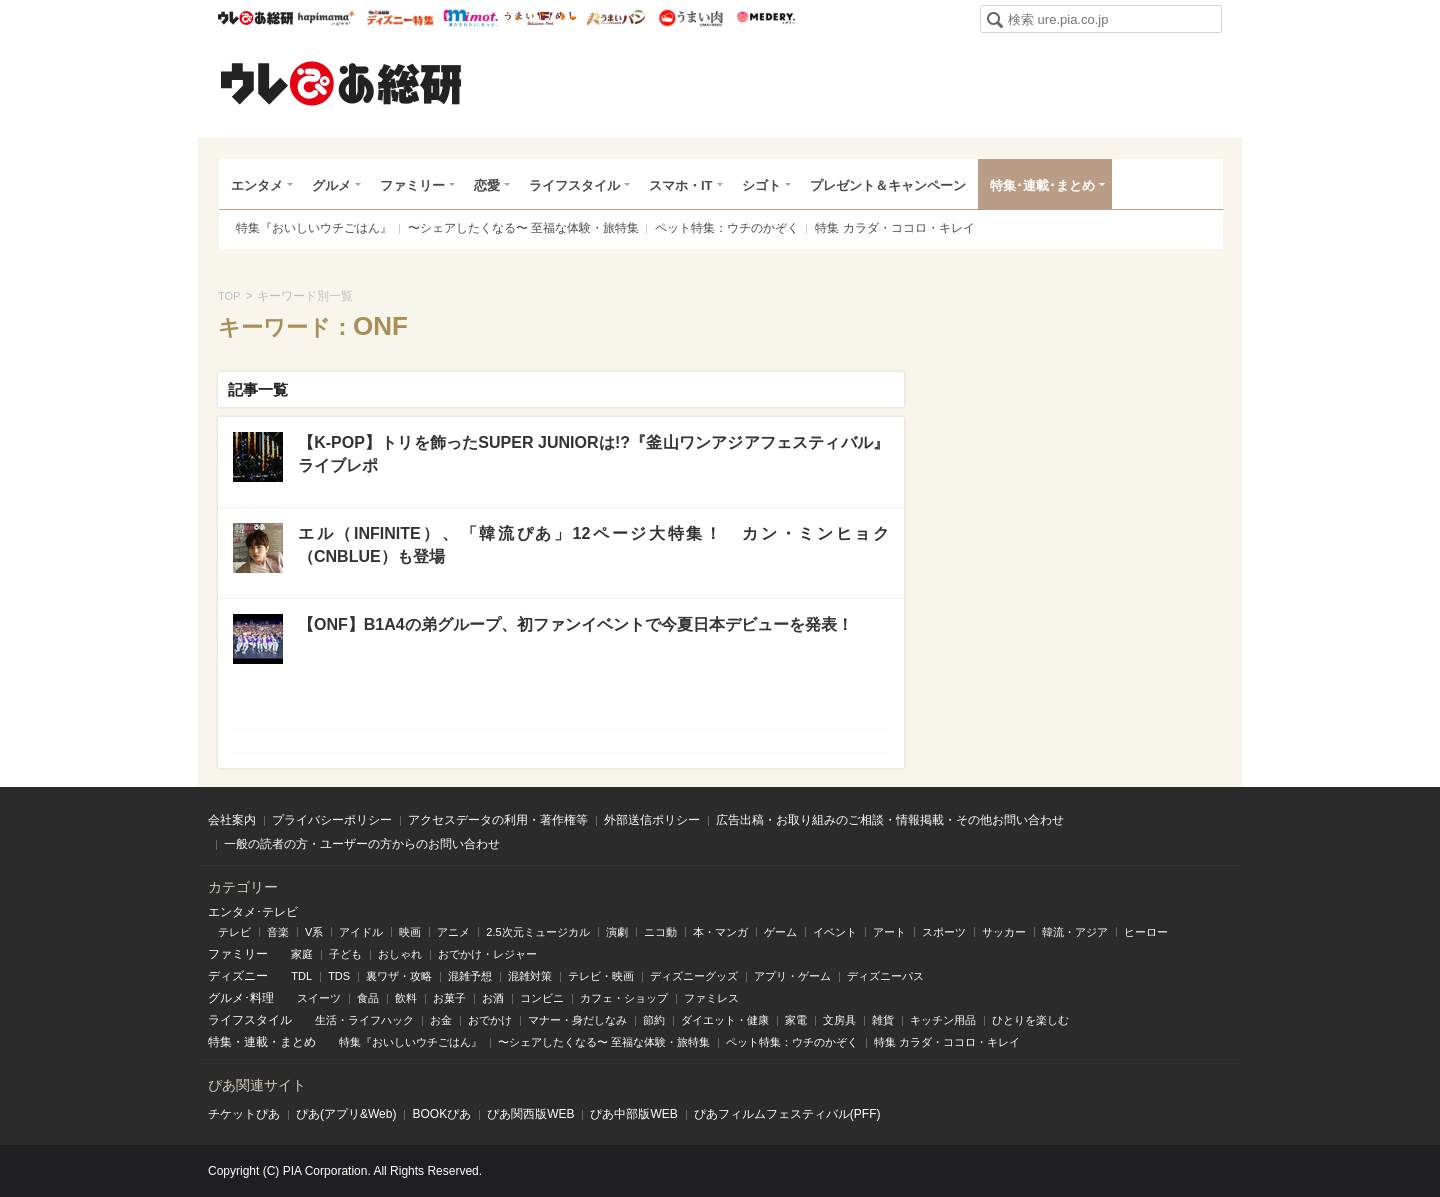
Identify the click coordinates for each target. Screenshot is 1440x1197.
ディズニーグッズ (694, 976)
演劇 (617, 932)
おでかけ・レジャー (487, 954)
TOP (229, 296)
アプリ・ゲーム (792, 976)
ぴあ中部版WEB (633, 1114)
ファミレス (711, 998)
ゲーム (780, 932)
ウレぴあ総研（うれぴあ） (341, 83)
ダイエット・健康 (725, 1020)
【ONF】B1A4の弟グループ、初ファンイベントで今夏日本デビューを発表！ (575, 624)
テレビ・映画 (601, 976)
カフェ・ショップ (624, 998)
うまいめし (540, 18)
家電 (796, 1020)
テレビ (234, 932)
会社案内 (232, 820)
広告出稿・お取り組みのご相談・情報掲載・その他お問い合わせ (890, 820)
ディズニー (238, 976)
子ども (345, 954)
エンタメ (257, 185)
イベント (835, 932)
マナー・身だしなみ (577, 1020)
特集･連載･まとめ (1042, 185)
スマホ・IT (681, 185)
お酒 (493, 998)
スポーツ (944, 932)
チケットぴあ (244, 1114)
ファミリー (412, 185)
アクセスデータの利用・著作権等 (498, 820)
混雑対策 (530, 976)
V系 (314, 932)
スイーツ (319, 998)
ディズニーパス (885, 976)
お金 (441, 1020)
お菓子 (449, 998)
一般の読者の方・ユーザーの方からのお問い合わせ (362, 844)
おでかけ (490, 1020)
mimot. (470, 18)
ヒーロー (1146, 932)
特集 (220, 1042)
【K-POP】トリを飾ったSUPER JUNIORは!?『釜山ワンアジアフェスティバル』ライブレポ (593, 453)
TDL (301, 976)
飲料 (406, 998)
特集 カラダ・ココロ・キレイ (894, 228)
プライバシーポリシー (332, 820)
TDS (339, 976)
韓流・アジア (1075, 932)
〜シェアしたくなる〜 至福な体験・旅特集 (523, 228)
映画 (410, 932)
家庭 (302, 954)
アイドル (361, 932)
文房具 (839, 1020)
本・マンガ (720, 932)
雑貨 (883, 1020)
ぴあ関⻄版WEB (530, 1114)
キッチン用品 (943, 1020)
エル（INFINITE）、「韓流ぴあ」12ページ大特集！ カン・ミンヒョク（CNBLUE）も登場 (593, 544)
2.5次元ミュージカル (537, 932)
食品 (368, 998)
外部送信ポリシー (652, 820)
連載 (256, 1042)
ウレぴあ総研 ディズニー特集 (400, 18)
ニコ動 (660, 932)
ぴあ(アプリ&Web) (346, 1114)
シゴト (761, 185)
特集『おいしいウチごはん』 (314, 228)
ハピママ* (325, 18)
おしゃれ (400, 954)
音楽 (278, 932)
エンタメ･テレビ (253, 912)
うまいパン (615, 18)
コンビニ (542, 998)
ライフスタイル (574, 185)
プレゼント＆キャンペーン (888, 185)
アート (889, 932)
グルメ (331, 185)
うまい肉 (690, 18)
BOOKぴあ (441, 1114)
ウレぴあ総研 (255, 18)
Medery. (765, 18)
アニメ (453, 932)
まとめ (298, 1042)
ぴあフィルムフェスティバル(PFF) (787, 1114)
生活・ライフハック (364, 1020)
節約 (654, 1020)
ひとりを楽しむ (1030, 1020)
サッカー (1004, 932)
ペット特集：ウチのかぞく (727, 228)
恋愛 (487, 185)
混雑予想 (470, 976)
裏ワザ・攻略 (399, 976)
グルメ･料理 (241, 998)
